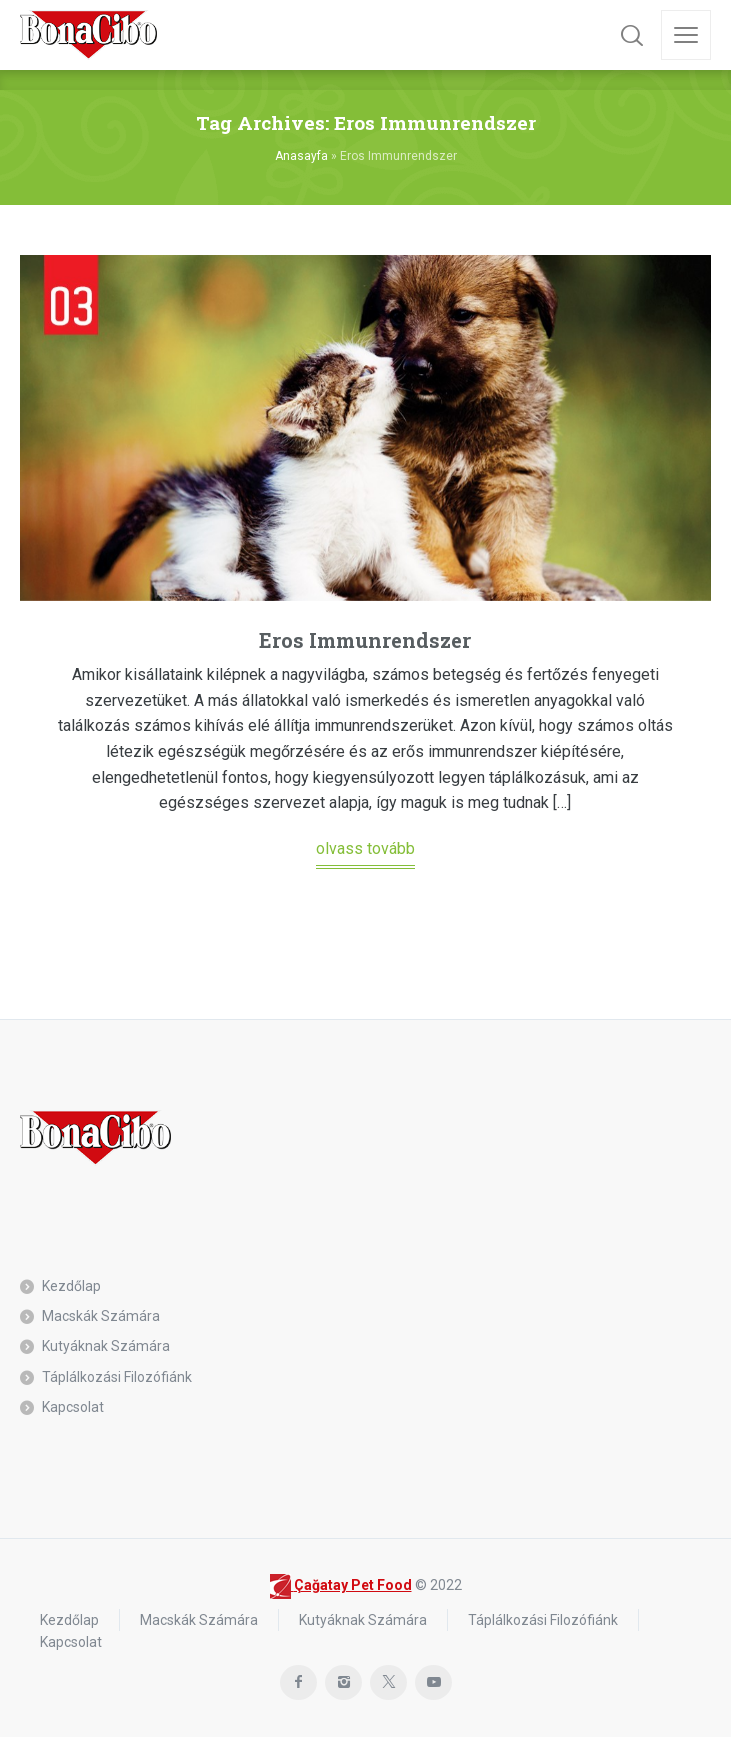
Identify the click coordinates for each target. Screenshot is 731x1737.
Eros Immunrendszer (365, 640)
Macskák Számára (101, 1316)
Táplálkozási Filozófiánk (117, 1377)
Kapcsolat (73, 1407)
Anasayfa (301, 156)
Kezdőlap (71, 1286)
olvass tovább (365, 848)
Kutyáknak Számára (106, 1346)
